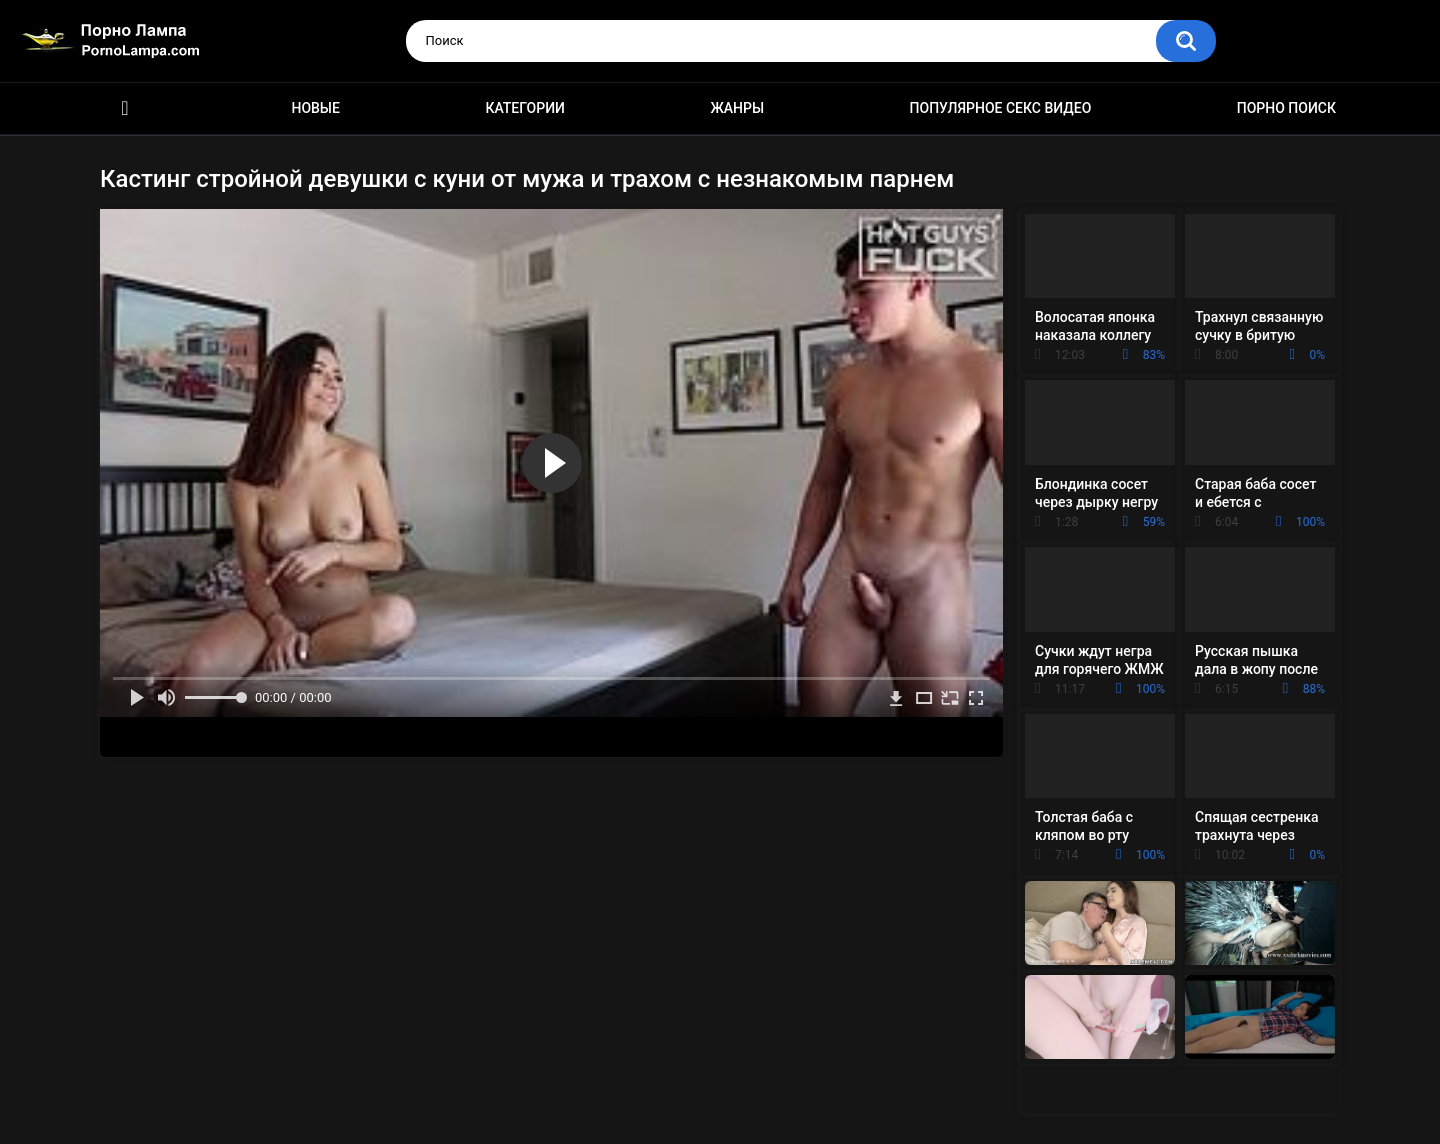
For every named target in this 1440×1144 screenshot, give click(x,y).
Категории (525, 108)
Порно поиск (1286, 108)
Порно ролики (125, 108)
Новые (315, 108)
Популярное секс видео (1001, 108)
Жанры (737, 108)
